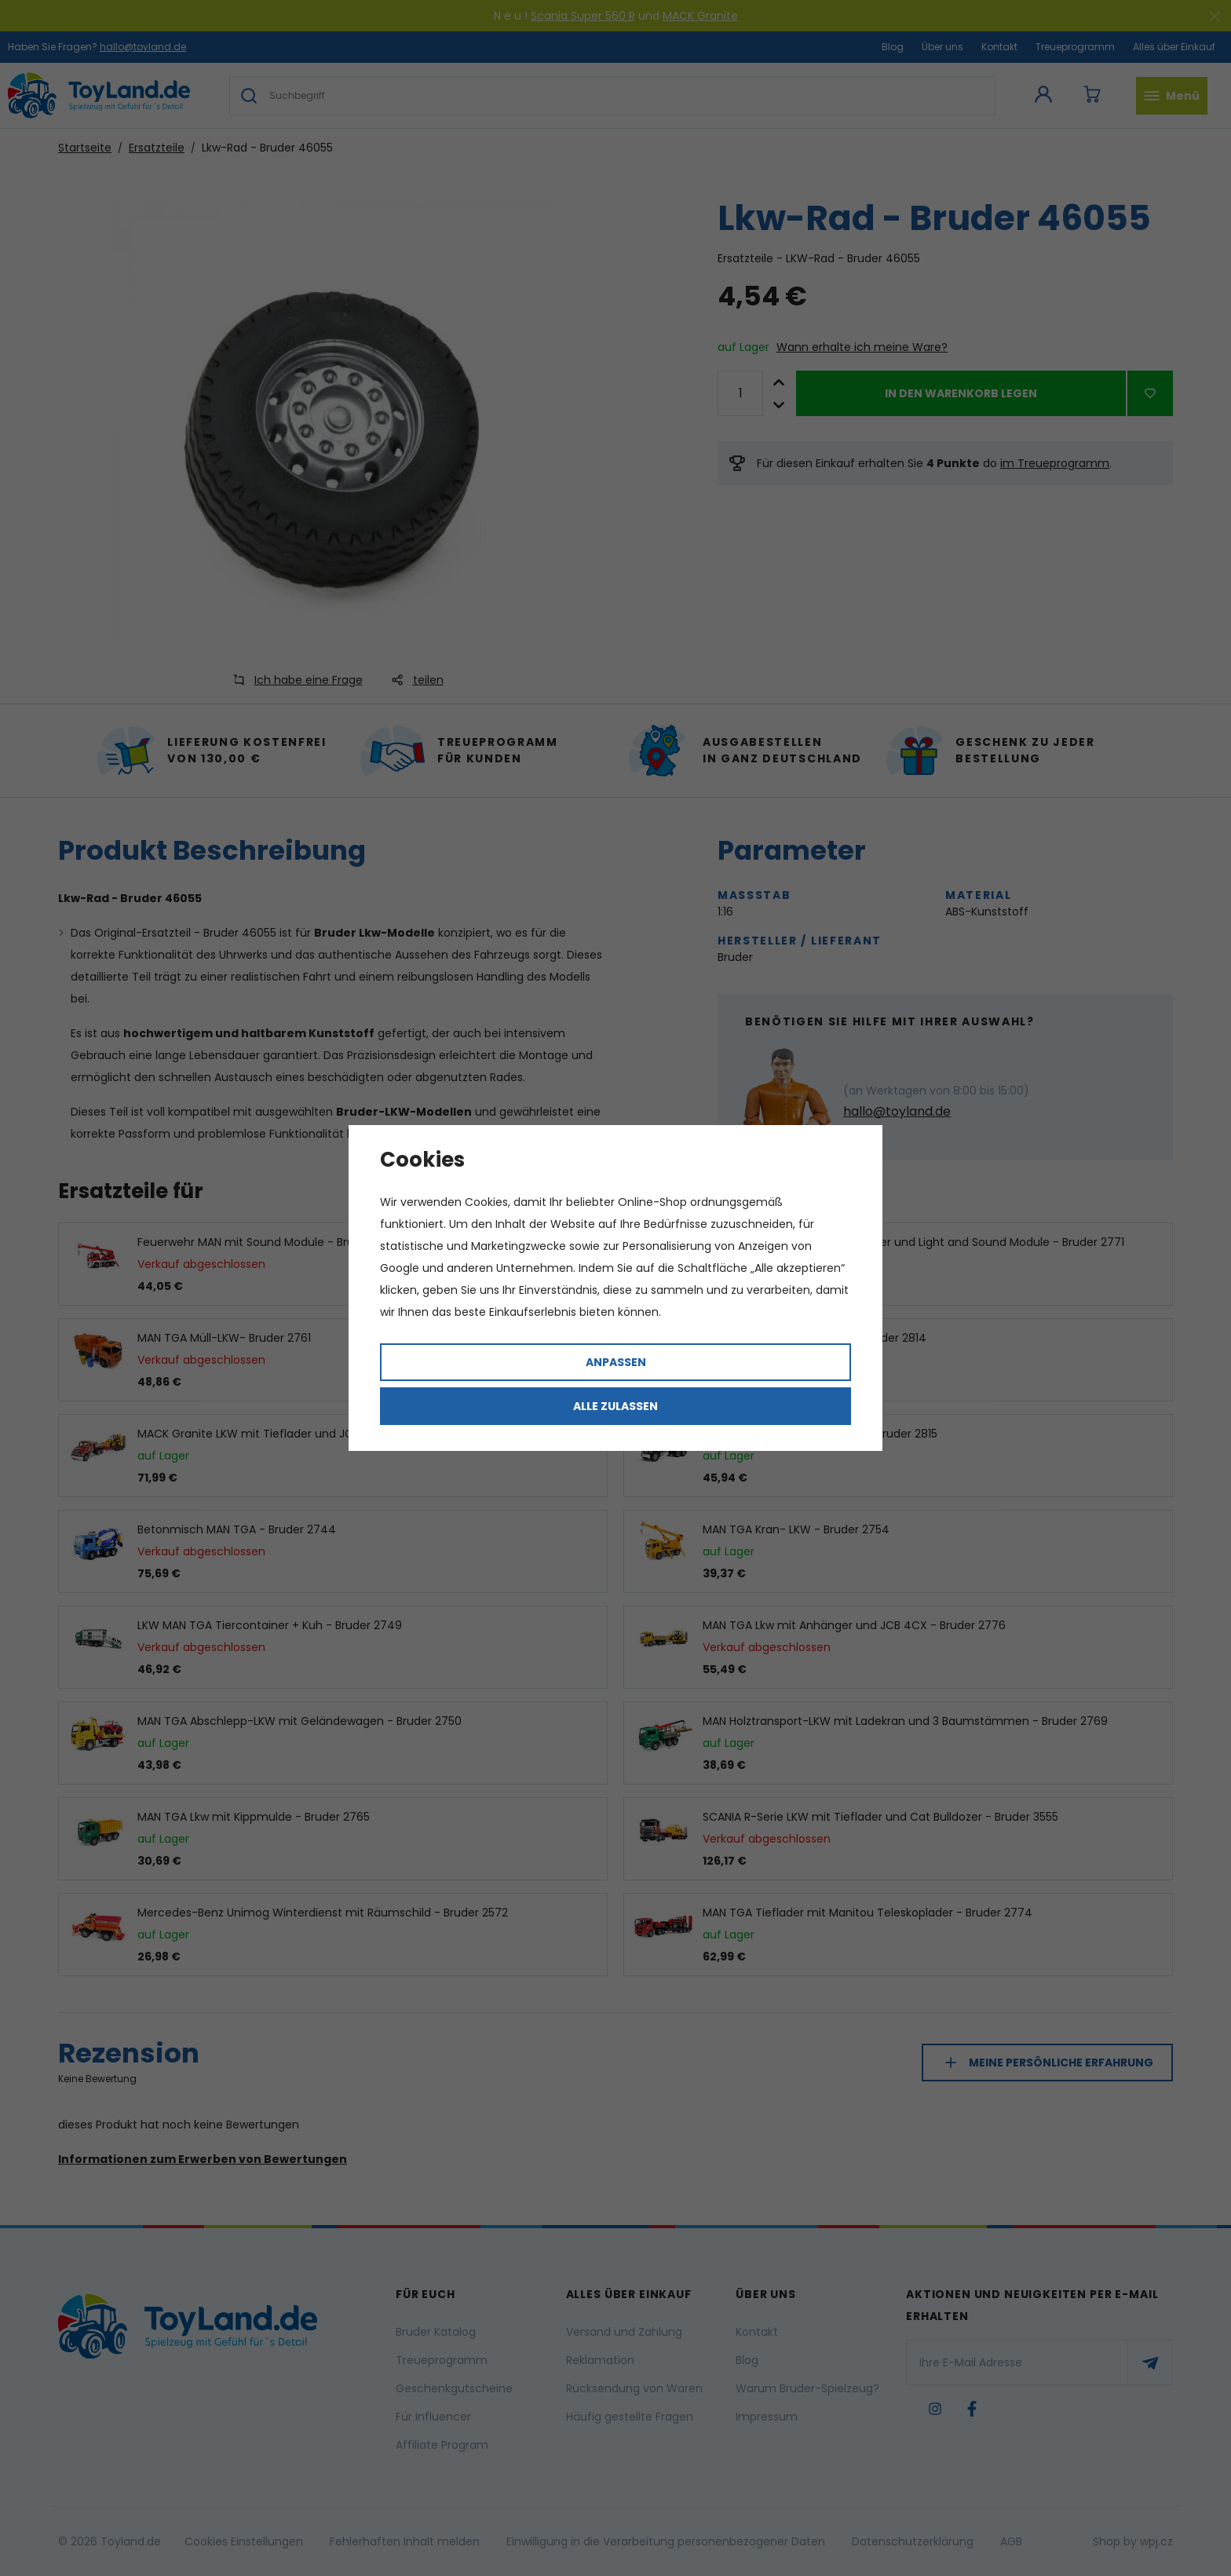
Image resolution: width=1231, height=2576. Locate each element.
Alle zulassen (615, 1406)
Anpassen (616, 1362)
